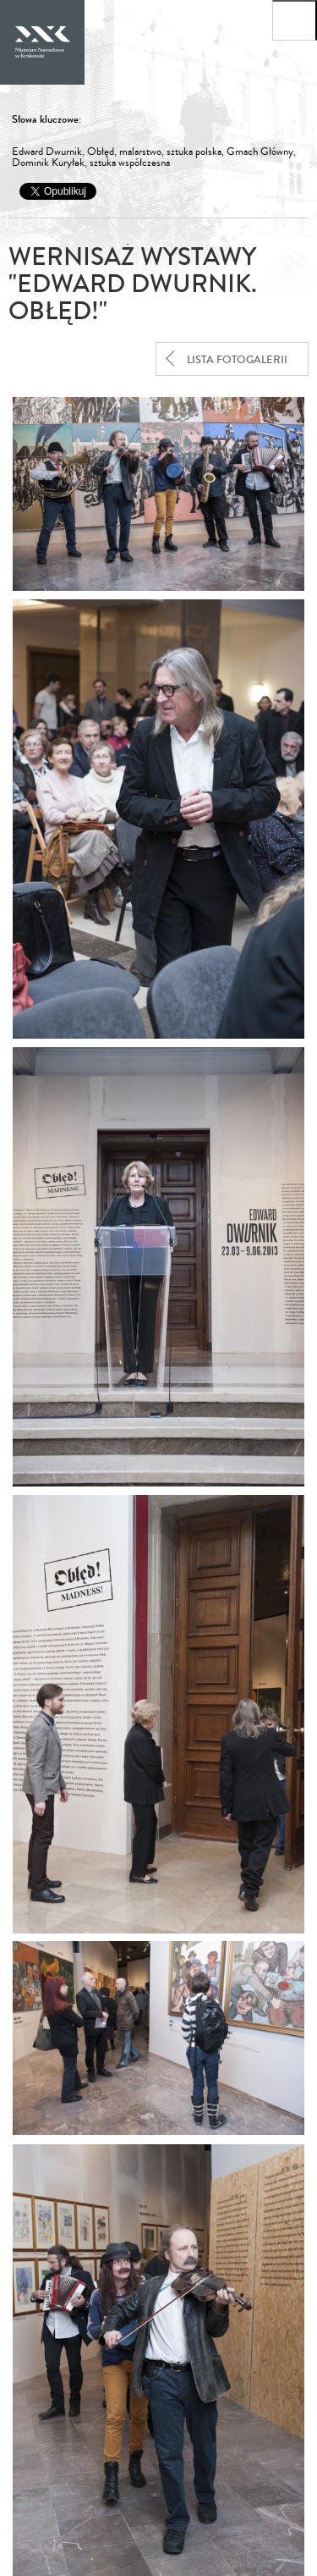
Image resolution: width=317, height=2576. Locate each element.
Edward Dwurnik (47, 151)
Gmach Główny (260, 151)
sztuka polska (194, 151)
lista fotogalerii (237, 359)
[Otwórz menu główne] (294, 20)
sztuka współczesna (130, 162)
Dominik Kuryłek (48, 162)
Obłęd (100, 151)
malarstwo (140, 151)
